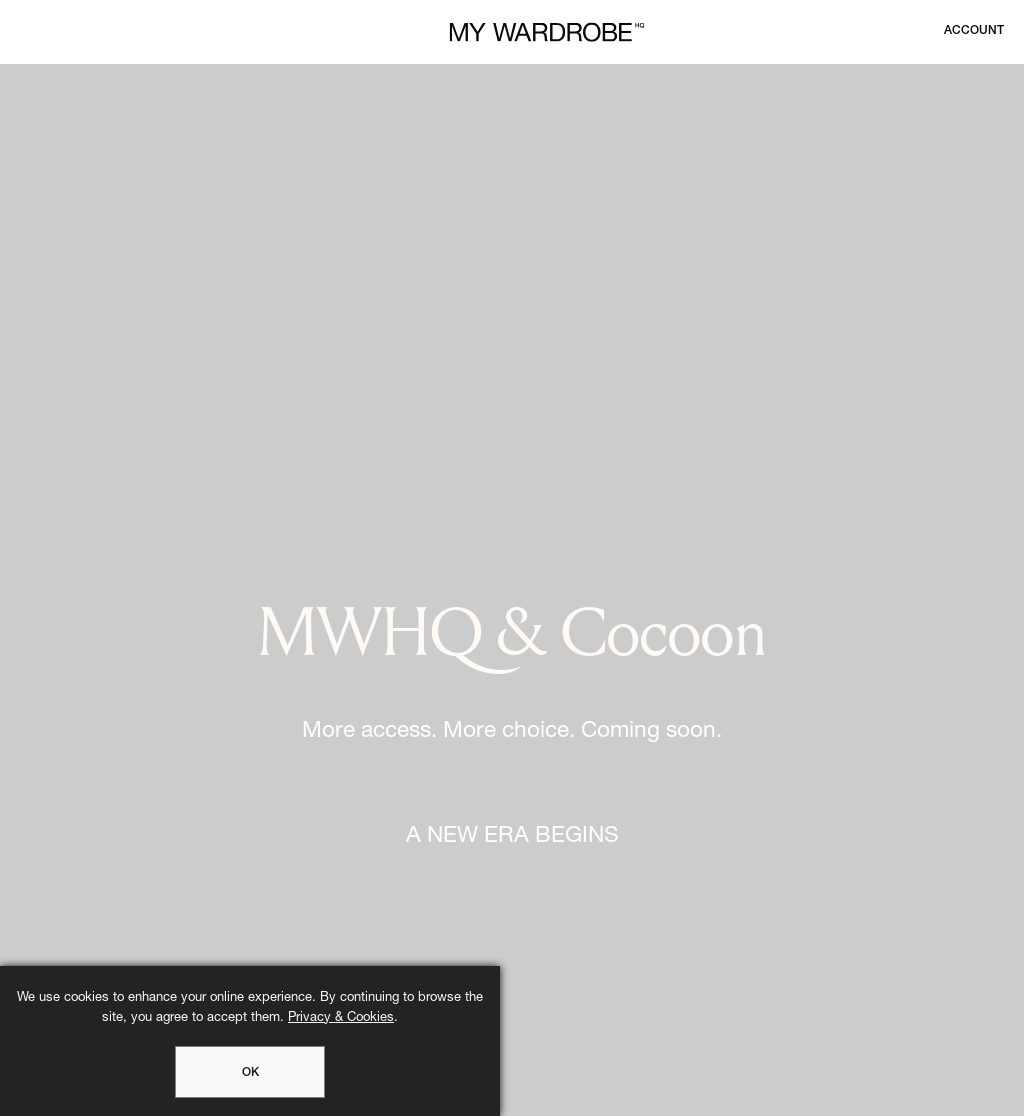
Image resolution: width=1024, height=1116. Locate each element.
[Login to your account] (974, 31)
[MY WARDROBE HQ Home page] (547, 32)
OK (250, 1073)
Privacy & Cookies (341, 1018)
